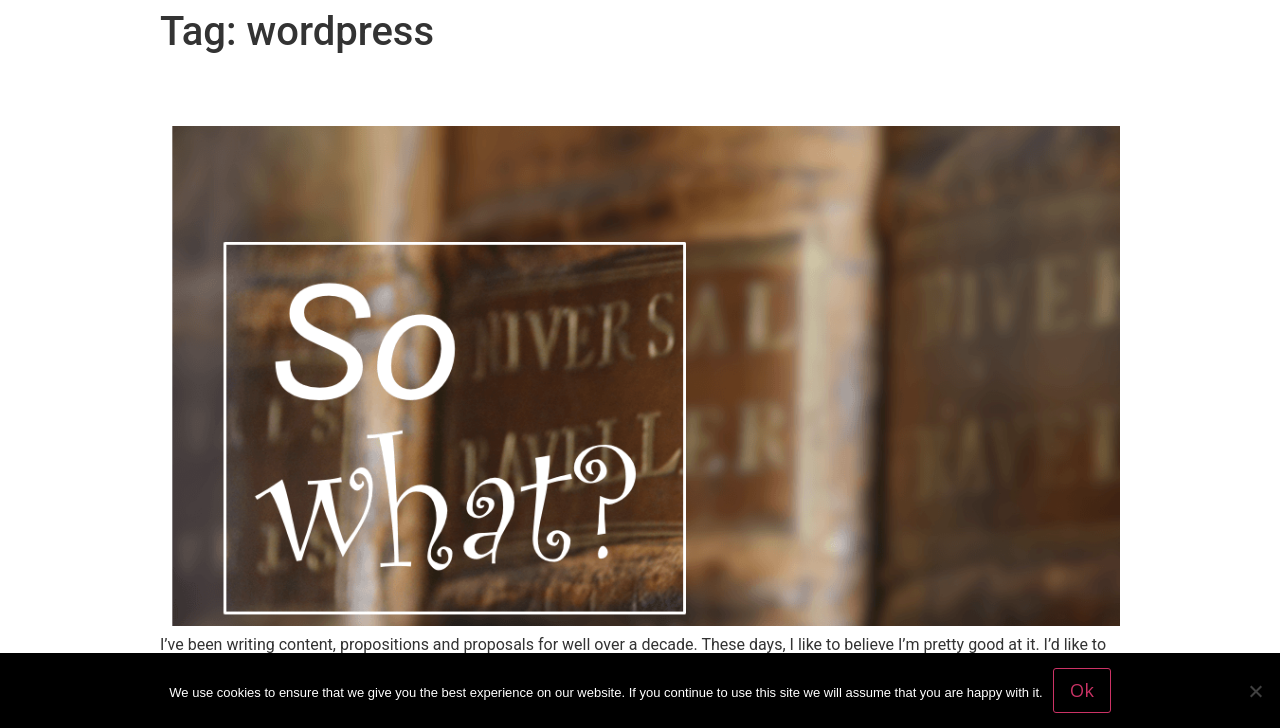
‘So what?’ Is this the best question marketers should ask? (573, 91)
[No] (1255, 691)
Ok (1082, 690)
